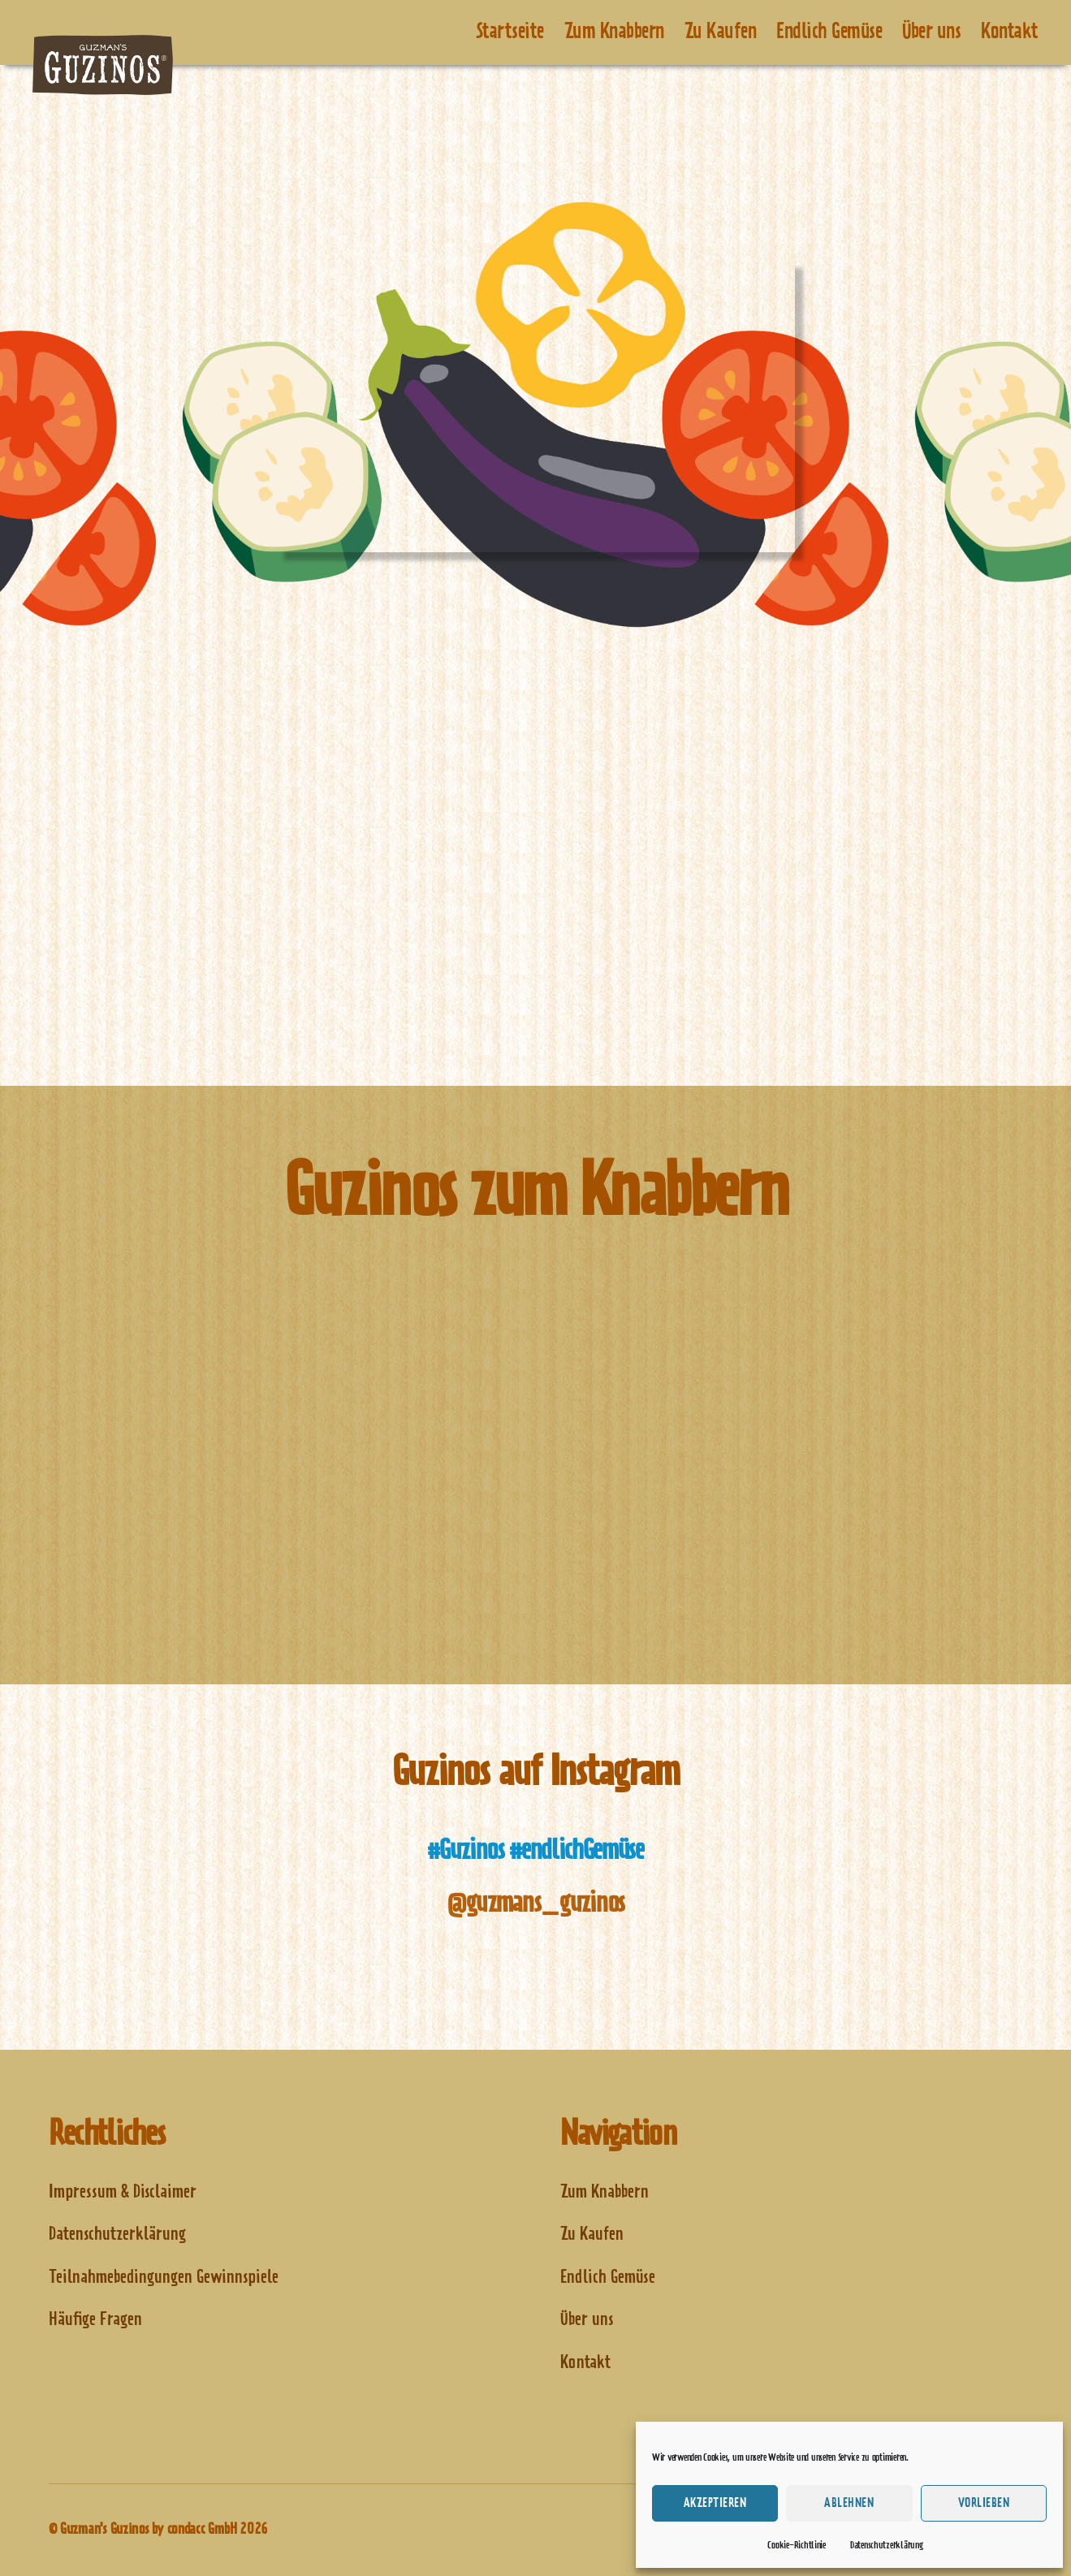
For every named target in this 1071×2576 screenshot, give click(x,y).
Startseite (510, 32)
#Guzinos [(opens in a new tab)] (465, 1851)
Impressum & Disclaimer (122, 2192)
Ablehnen (849, 2503)
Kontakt (1010, 32)
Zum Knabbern (614, 32)
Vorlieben (984, 2503)
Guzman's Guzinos (104, 2529)
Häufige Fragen (95, 2319)
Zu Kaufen (720, 32)
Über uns (931, 32)
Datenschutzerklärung (886, 2545)
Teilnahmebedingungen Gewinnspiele (164, 2277)
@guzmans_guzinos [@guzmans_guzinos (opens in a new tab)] (535, 1904)
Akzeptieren (715, 2503)
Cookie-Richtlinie (796, 2545)
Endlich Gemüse (829, 32)
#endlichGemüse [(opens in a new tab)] (576, 1851)
